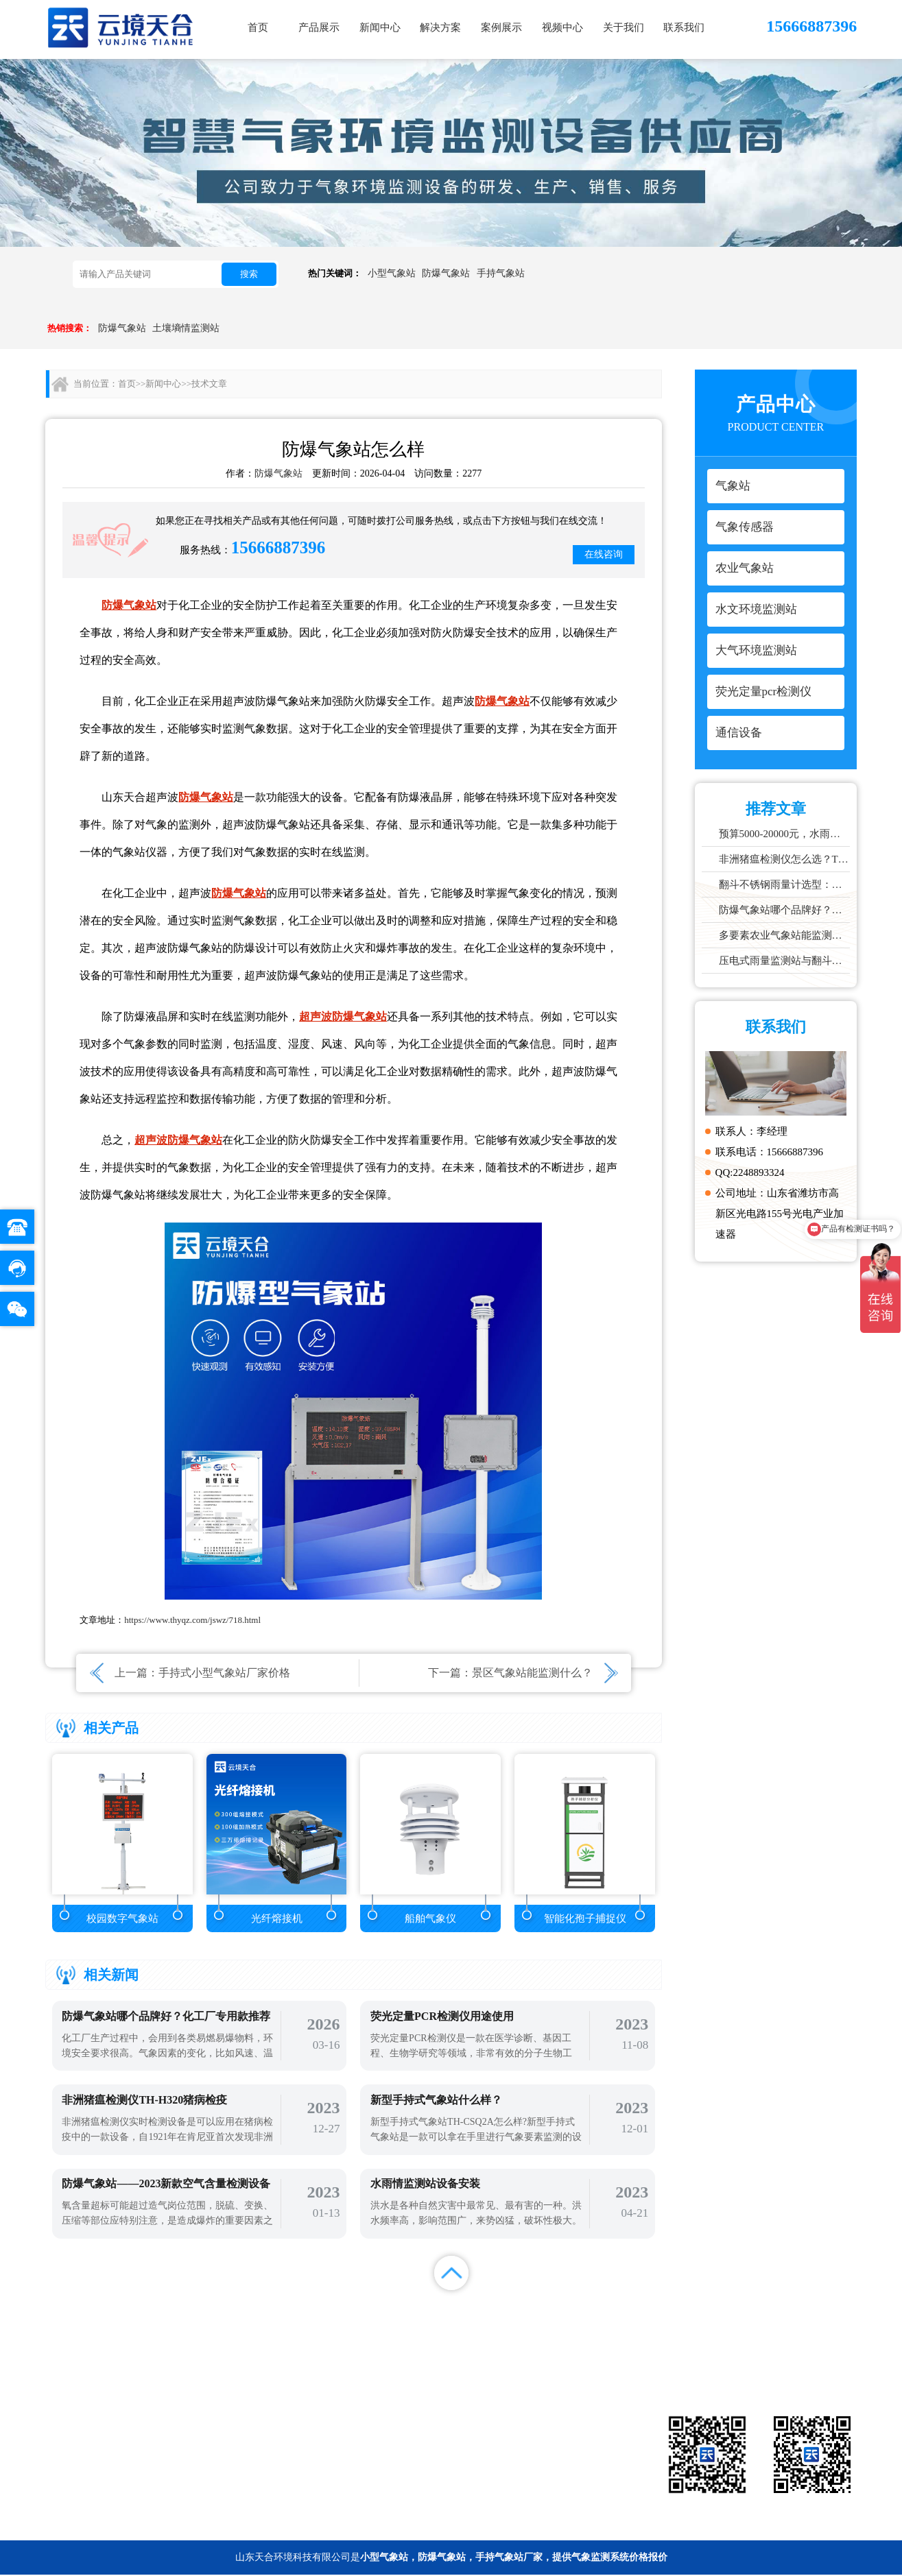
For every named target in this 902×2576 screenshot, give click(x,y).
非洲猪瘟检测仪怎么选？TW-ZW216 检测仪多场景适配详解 (785, 859)
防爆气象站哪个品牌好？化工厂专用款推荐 (785, 909)
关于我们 (623, 27)
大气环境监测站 (411, 2462)
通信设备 (410, 2483)
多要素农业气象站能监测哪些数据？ (785, 935)
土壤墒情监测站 (185, 328)
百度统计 (766, 2324)
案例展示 (501, 27)
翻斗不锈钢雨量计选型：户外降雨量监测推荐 (785, 884)
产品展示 (319, 27)
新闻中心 (380, 27)
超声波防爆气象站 (343, 1016)
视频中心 (562, 27)
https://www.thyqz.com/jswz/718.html (192, 1620)
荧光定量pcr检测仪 (532, 2462)
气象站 (410, 2421)
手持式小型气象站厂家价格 (224, 1672)
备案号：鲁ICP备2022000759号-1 (114, 2524)
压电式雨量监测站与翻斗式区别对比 (785, 960)
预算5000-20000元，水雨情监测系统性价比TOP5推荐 (785, 833)
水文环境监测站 (533, 2442)
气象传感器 (532, 2421)
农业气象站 (410, 2442)
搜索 (249, 274)
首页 (258, 27)
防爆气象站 (446, 273)
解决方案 (440, 27)
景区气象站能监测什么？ (532, 1672)
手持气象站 (501, 273)
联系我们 (683, 27)
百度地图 (826, 2324)
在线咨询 (603, 554)
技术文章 (209, 383)
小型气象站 (392, 273)
